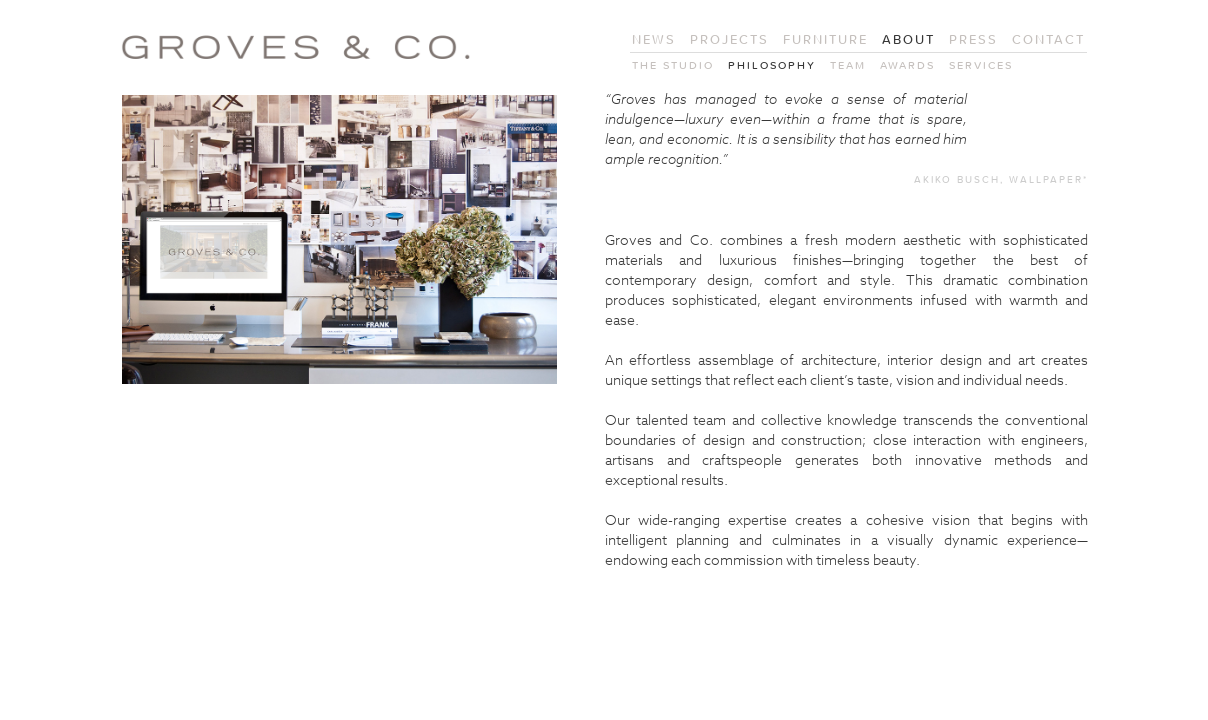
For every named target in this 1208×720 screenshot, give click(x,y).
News (654, 39)
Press (973, 39)
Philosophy (772, 65)
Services (981, 65)
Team (848, 65)
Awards (907, 65)
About (908, 39)
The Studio (673, 65)
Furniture (825, 39)
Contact (1048, 39)
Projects (729, 39)
